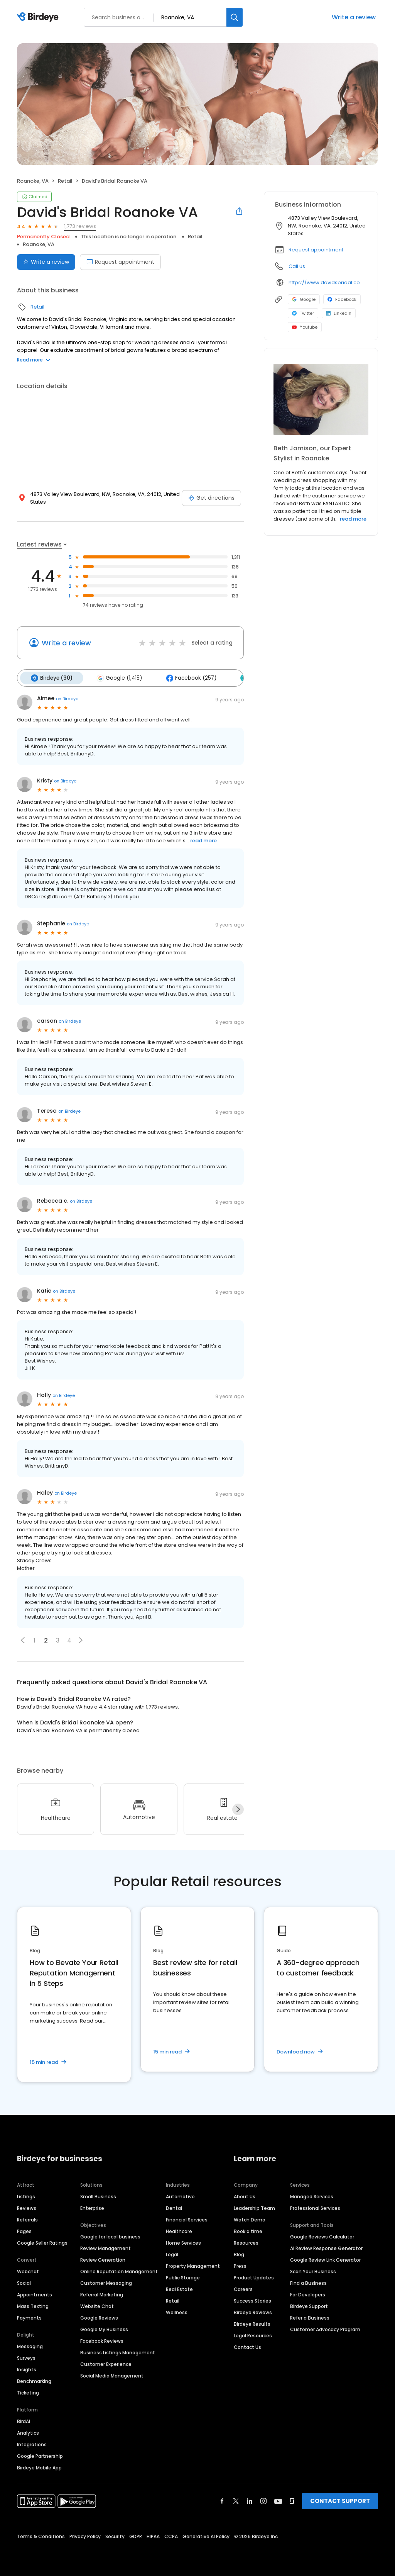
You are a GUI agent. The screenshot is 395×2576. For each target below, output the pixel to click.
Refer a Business (309, 2316)
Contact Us (247, 2346)
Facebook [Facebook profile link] (341, 299)
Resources (246, 2241)
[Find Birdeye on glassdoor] (292, 2500)
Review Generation (102, 2258)
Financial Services (187, 2218)
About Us (244, 2195)
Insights (26, 2368)
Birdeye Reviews (253, 2311)
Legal (172, 2253)
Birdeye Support (309, 2305)
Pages (24, 2230)
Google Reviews (99, 2316)
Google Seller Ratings (42, 2241)
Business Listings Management (117, 2351)
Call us (297, 266)
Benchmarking (34, 2380)
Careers (243, 2288)
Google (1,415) (117, 677)
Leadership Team (254, 2207)
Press (240, 2265)
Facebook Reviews (101, 2340)
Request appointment (316, 249)
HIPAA (153, 2535)
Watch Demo (249, 2218)
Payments (29, 2316)
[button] (22, 1639)
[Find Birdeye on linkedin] (249, 2500)
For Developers (307, 2293)
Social (24, 2282)
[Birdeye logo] (39, 17)
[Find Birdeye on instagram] (263, 2500)
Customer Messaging (106, 2282)
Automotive (180, 2195)
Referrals (27, 2218)
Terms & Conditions (41, 2535)
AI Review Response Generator (326, 2247)
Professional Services (315, 2207)
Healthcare (179, 2230)
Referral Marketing (101, 2293)
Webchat (28, 2270)
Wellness (176, 2311)
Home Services (183, 2241)
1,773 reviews (80, 226)
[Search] (234, 17)
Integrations (32, 2443)
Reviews (26, 2207)
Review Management (105, 2247)
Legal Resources (253, 2334)
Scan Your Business (313, 2270)
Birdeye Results (252, 2323)
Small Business (98, 2195)
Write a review (354, 17)
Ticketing (28, 2391)
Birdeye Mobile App (39, 2466)
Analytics (28, 2431)
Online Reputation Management (119, 2270)
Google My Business (104, 2328)
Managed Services (311, 2195)
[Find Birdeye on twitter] (236, 2500)
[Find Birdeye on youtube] (278, 2500)
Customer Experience (106, 2363)
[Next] (238, 1808)
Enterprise (92, 2207)
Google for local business (110, 2235)
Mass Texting (33, 2305)
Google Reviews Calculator (322, 2235)
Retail (65, 181)
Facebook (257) (187, 677)
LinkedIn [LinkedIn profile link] (338, 313)
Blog (239, 2253)
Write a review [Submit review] (46, 262)
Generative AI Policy (206, 2535)
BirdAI (23, 2420)
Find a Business (308, 2282)
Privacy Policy (85, 2535)
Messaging (30, 2345)
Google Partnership (40, 2455)
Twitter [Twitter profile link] (303, 313)
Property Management (193, 2265)
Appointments (34, 2293)
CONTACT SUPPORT (340, 2500)
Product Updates (254, 2276)
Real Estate (179, 2288)
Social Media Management (111, 2374)
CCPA (171, 2535)
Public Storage (183, 2276)
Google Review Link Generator (325, 2258)
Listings (26, 2195)
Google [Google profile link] (304, 299)
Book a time (248, 2230)
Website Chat (97, 2305)
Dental (174, 2207)
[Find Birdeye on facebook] (222, 2500)
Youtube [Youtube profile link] (304, 327)
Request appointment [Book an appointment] (120, 262)
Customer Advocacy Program (325, 2328)
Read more (33, 359)
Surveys (26, 2357)
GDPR (135, 2535)
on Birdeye (67, 697)
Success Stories (252, 2299)
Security (115, 2535)
